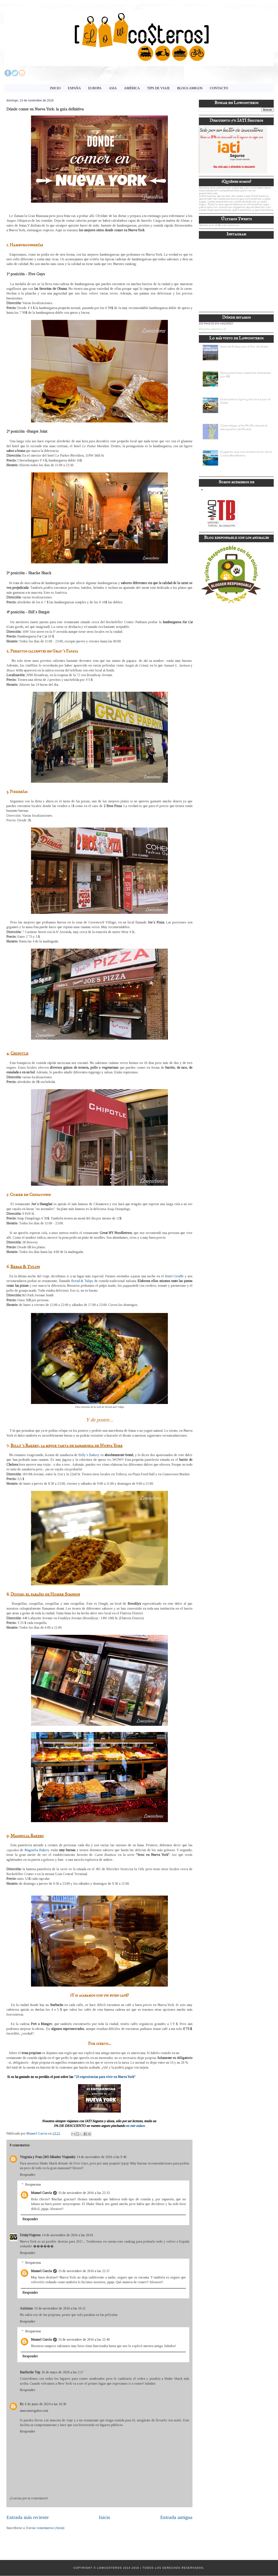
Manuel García (41, 2193)
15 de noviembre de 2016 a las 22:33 (84, 2193)
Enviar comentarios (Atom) (45, 2528)
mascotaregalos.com (34, 2410)
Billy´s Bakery (88, 1455)
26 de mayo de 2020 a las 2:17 (62, 2372)
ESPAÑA (74, 88)
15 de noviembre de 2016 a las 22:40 (84, 2339)
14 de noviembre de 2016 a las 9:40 (101, 2157)
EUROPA (95, 88)
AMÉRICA (132, 88)
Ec (22, 2404)
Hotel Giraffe (174, 1276)
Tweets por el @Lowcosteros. (219, 225)
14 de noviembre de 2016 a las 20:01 (67, 2235)
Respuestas (33, 2184)
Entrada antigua (176, 2517)
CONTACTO (219, 88)
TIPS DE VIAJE (158, 88)
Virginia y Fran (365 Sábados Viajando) (47, 2157)
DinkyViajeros (30, 2235)
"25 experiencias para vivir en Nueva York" (105, 2077)
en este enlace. (135, 2126)
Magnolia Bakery (37, 1850)
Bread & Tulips (82, 1281)
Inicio (104, 2517)
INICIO (55, 88)
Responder (27, 2174)
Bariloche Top (30, 2372)
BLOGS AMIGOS (190, 88)
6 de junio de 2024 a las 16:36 (45, 2404)
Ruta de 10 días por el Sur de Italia (244, 346)
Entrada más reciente (27, 2517)
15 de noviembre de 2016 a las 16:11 (60, 2308)
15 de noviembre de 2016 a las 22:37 (84, 2271)
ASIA (113, 88)
